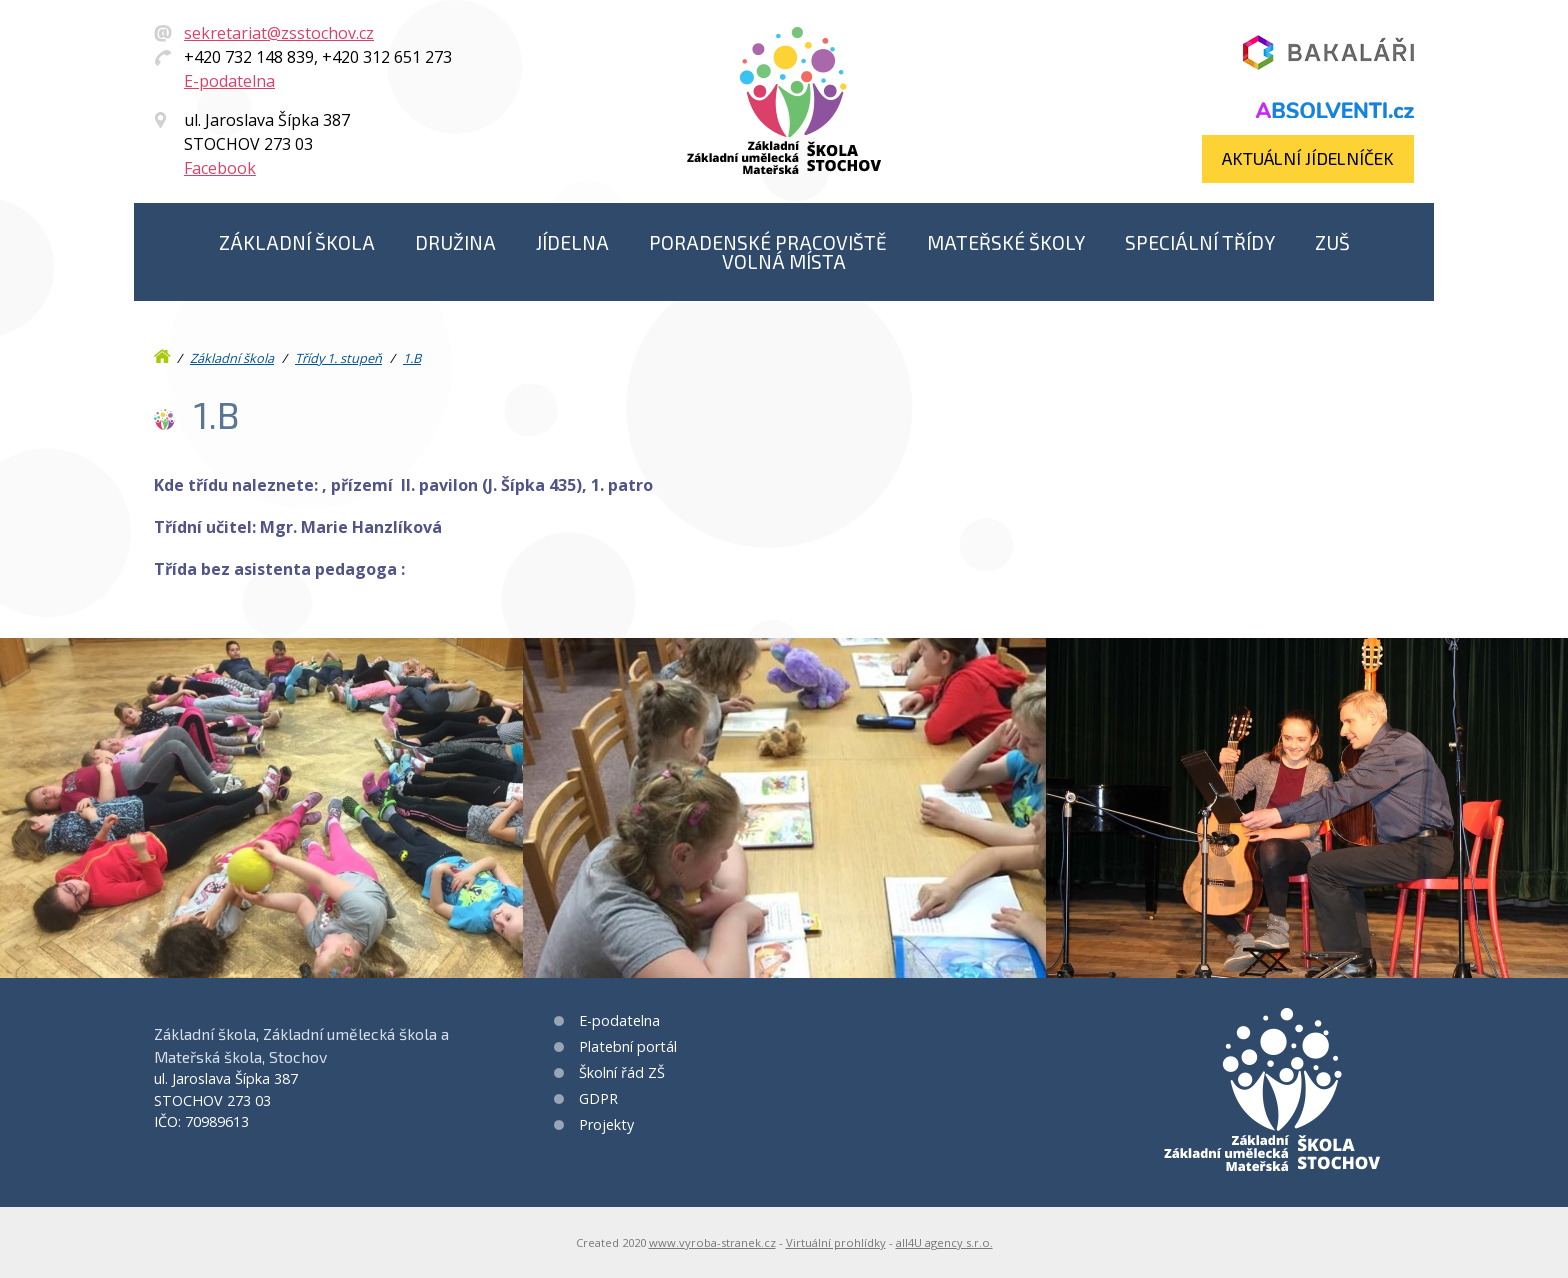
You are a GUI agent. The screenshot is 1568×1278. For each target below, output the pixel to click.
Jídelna (572, 242)
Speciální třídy (1200, 242)
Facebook (220, 168)
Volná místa (784, 261)
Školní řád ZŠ (622, 1072)
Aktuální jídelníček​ (1308, 158)
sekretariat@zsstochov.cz (279, 33)
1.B (412, 358)
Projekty (606, 1124)
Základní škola (297, 242)
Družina (455, 242)
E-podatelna (229, 81)
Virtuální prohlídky (836, 1242)
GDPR (598, 1098)
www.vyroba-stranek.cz (712, 1242)
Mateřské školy (1006, 242)
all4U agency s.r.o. (944, 1242)
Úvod (164, 352)
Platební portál (628, 1046)
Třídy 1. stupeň (338, 358)
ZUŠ (1332, 242)
